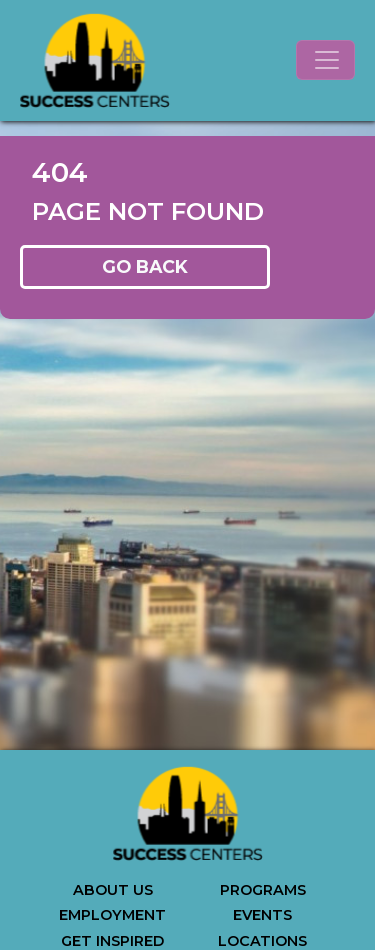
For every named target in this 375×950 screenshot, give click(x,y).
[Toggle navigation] (325, 60)
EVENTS (262, 915)
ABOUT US (113, 890)
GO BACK (145, 266)
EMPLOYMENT (112, 915)
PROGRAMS (263, 890)
